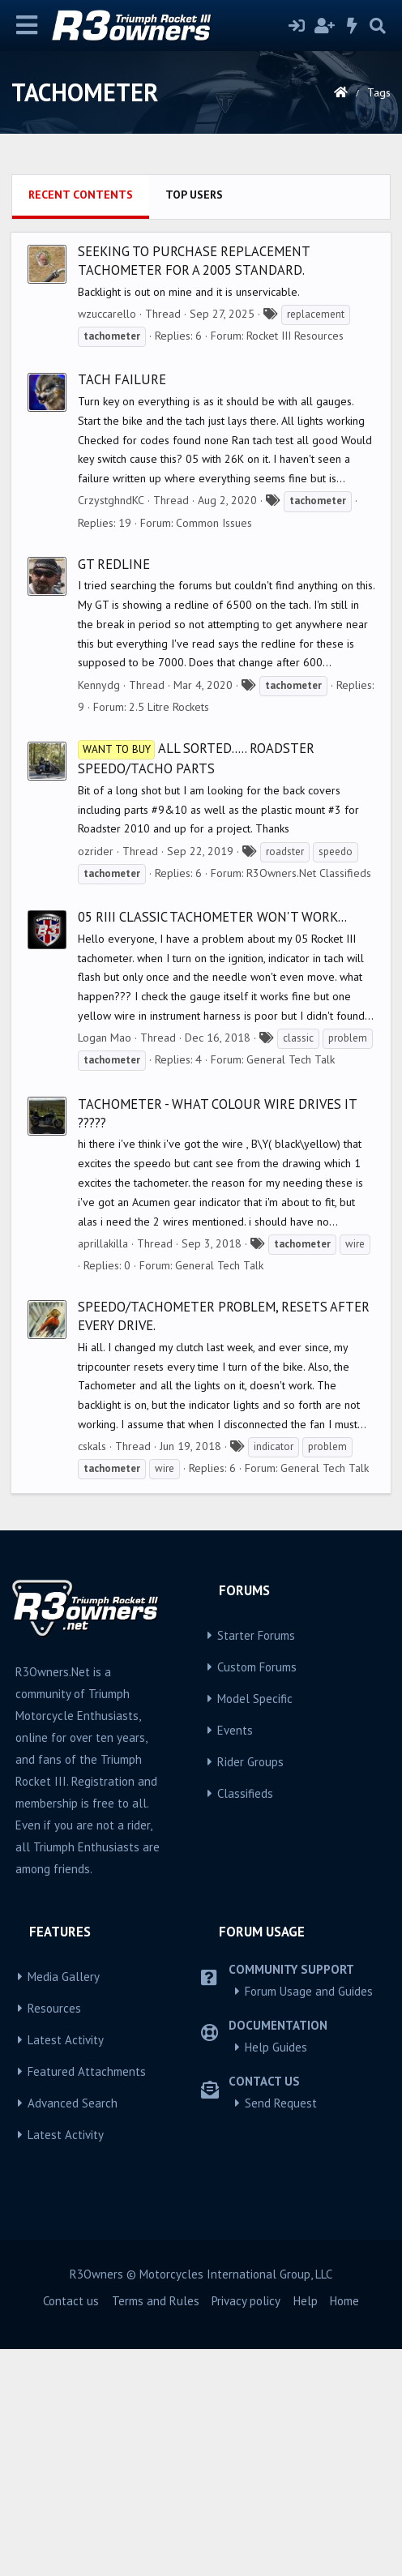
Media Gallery (64, 2203)
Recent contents (80, 421)
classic (298, 1265)
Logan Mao (104, 1264)
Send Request (281, 2330)
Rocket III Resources (295, 562)
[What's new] (353, 26)
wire (355, 1471)
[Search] (378, 26)
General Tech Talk (290, 1286)
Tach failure (122, 606)
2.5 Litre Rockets (169, 933)
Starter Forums (256, 1862)
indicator (273, 1673)
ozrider (95, 1078)
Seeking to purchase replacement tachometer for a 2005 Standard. (194, 487)
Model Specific (255, 1925)
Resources (54, 2235)
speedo (336, 1078)
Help (305, 2527)
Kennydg (99, 912)
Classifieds (245, 2020)
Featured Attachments (87, 2298)
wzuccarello (107, 540)
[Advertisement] (201, 279)
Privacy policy (246, 2527)
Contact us (71, 2527)
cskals (92, 1673)
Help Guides (276, 2274)
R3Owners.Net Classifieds (308, 1100)
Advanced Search (73, 2330)
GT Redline (114, 791)
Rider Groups (250, 1988)
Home (344, 2527)
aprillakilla (103, 1470)
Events (235, 1957)
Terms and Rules (155, 2527)
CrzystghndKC (111, 727)
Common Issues (214, 749)
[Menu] (27, 25)
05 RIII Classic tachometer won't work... (212, 1144)
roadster (285, 1078)
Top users (194, 421)
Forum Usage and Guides (309, 2218)
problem (347, 1265)
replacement (315, 541)
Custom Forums (257, 1894)
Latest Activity (66, 2266)
